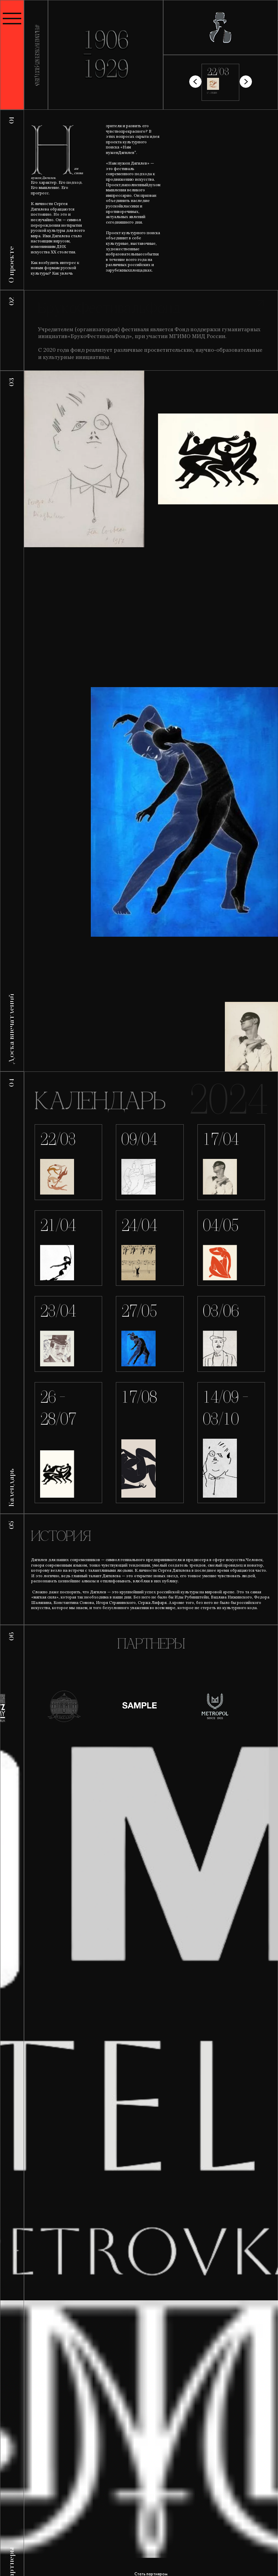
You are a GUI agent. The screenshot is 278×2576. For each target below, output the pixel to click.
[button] (246, 81)
